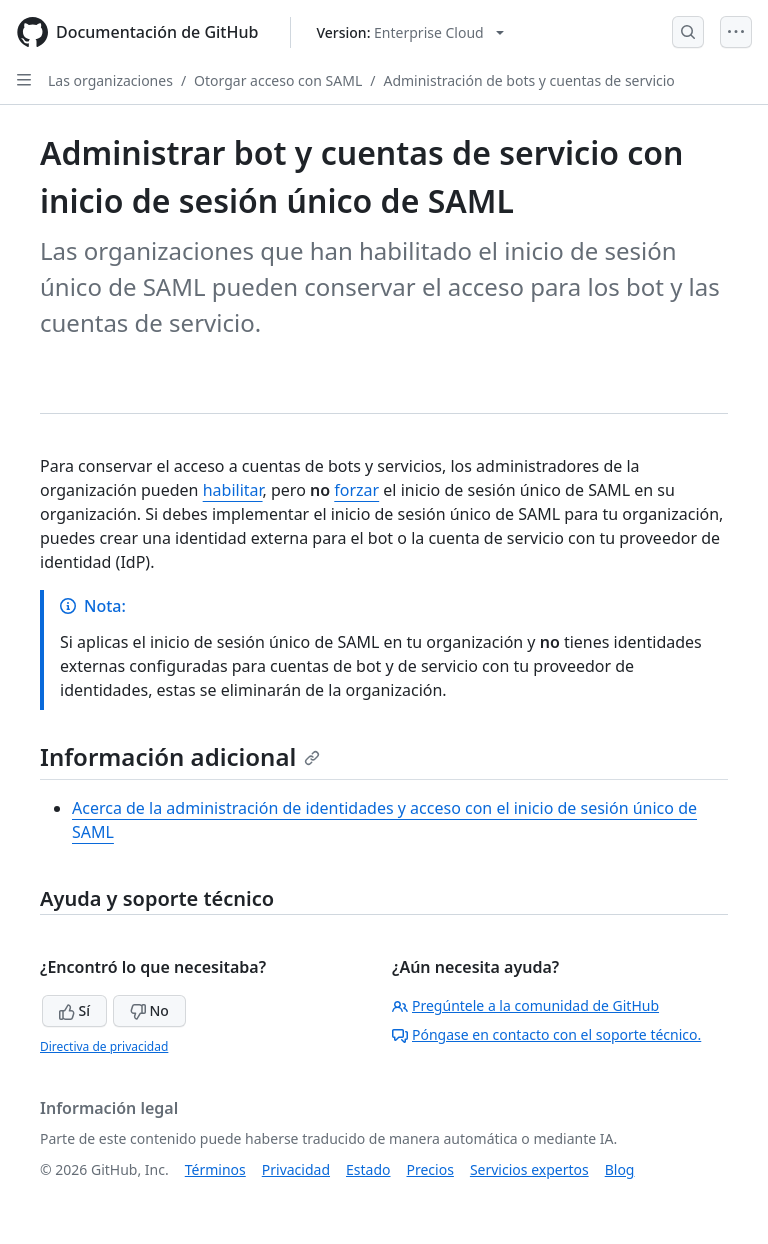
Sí (74, 1010)
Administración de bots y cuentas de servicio (528, 80)
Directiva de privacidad (104, 1046)
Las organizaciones (110, 80)
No (149, 1010)
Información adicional (180, 756)
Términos (215, 1169)
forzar (356, 490)
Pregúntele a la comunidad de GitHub (525, 1005)
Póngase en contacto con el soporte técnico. (546, 1034)
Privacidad (296, 1169)
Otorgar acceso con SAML (278, 80)
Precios (430, 1169)
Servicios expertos (529, 1169)
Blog (620, 1169)
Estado (368, 1169)
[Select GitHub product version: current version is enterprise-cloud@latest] (409, 32)
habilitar (233, 490)
